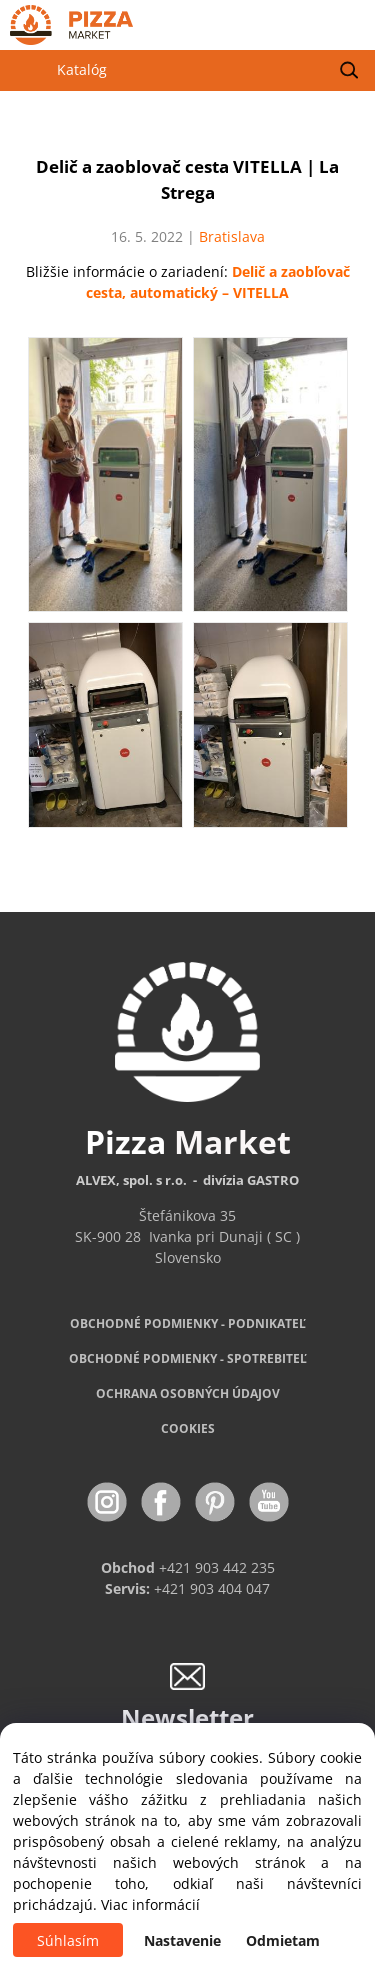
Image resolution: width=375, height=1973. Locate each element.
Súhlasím (68, 1940)
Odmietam (283, 1940)
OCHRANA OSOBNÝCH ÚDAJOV (188, 1393)
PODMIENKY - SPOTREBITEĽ (188, 1358)
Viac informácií (150, 1904)
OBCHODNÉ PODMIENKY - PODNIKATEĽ (188, 1323)
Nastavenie (182, 1940)
